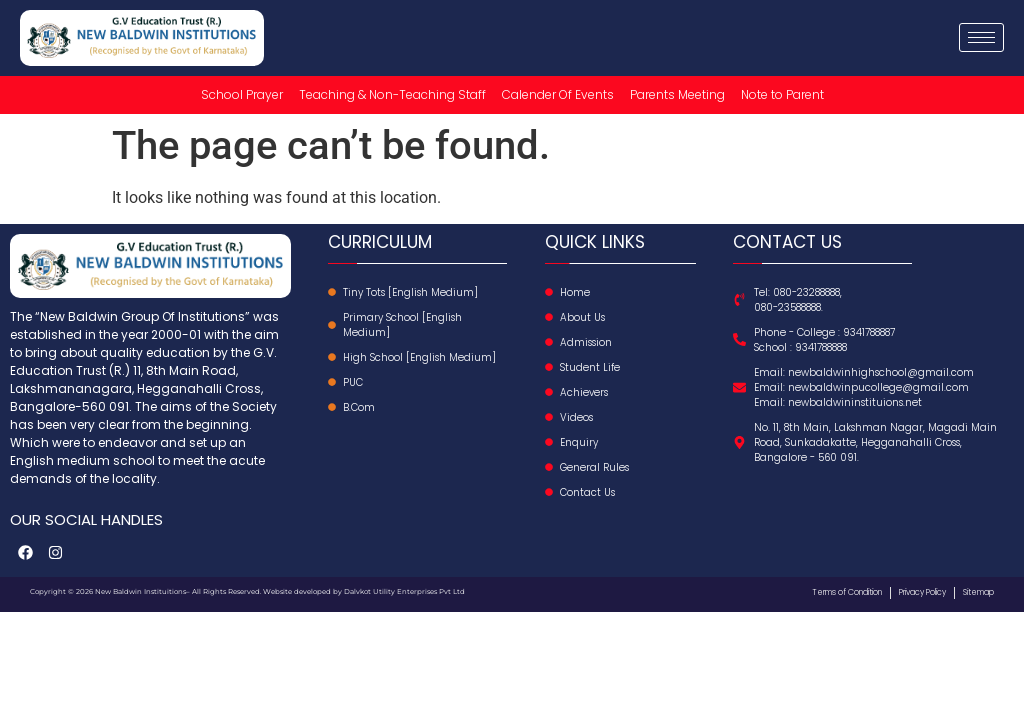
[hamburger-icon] (981, 37)
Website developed (296, 591)
